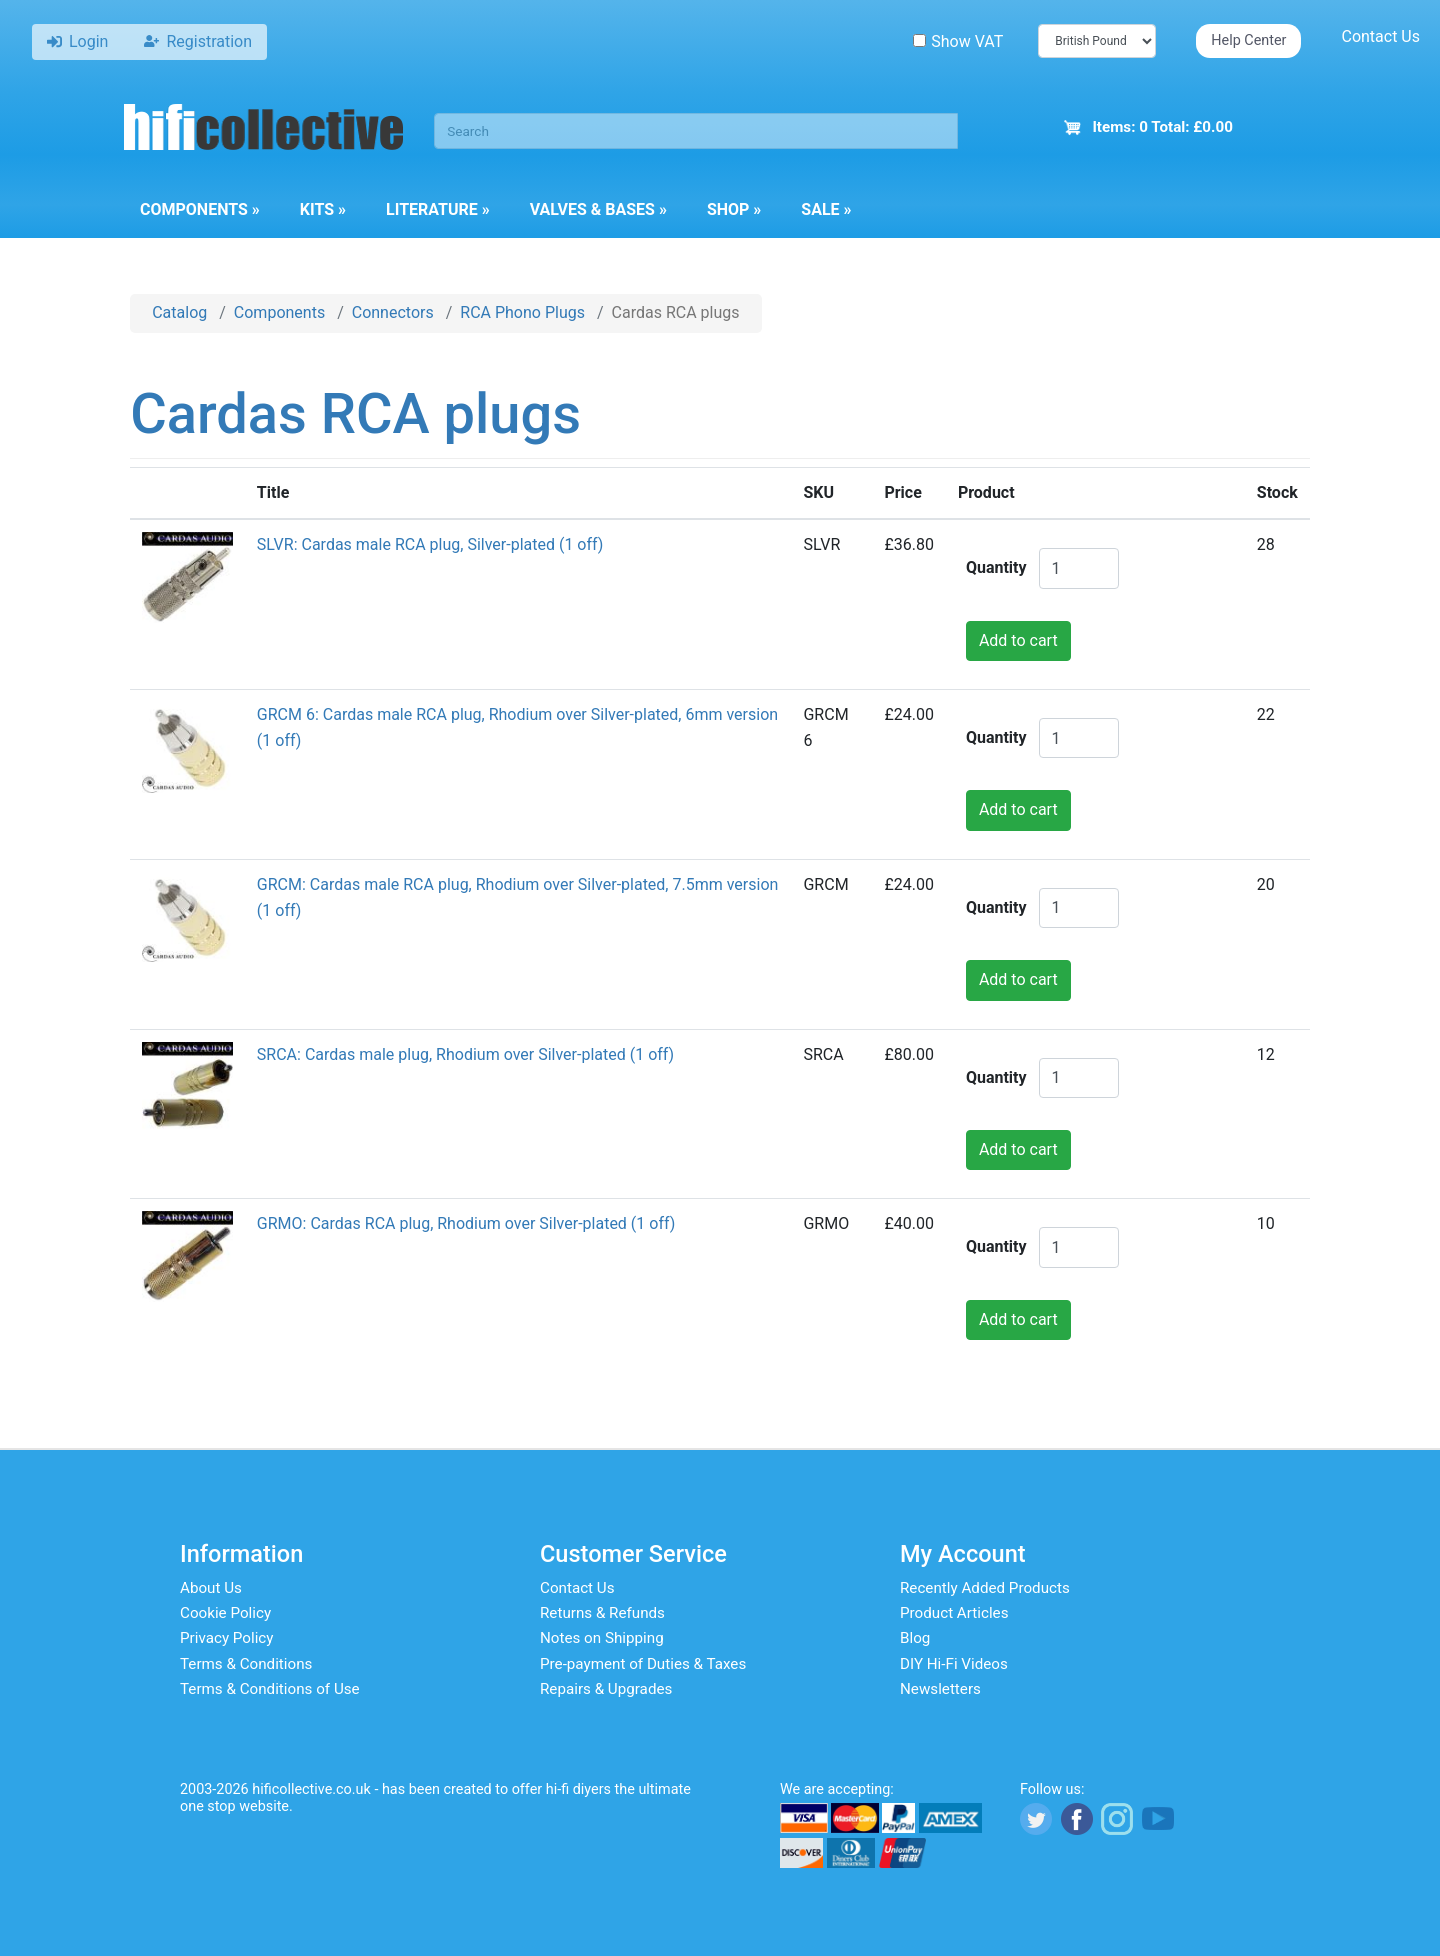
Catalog (179, 312)
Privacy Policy (227, 1638)
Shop (734, 209)
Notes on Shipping (602, 1638)
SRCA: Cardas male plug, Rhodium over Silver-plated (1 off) (465, 1054)
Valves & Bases (598, 209)
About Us (211, 1588)
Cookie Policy (225, 1613)
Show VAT (958, 41)
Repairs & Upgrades (606, 1689)
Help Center (1248, 40)
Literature (438, 209)
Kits (323, 209)
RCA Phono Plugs (522, 312)
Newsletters (940, 1689)
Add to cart (1018, 640)
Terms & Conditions (246, 1664)
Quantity (996, 567)
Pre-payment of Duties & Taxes (643, 1664)
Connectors (393, 312)
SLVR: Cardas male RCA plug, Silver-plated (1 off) (430, 544)
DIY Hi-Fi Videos (954, 1664)
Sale (826, 209)
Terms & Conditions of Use (270, 1689)
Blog (915, 1638)
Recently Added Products (985, 1588)
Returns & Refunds (602, 1613)
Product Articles (954, 1613)
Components (200, 209)
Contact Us (1380, 36)
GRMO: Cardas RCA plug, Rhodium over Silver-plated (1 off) (466, 1223)
